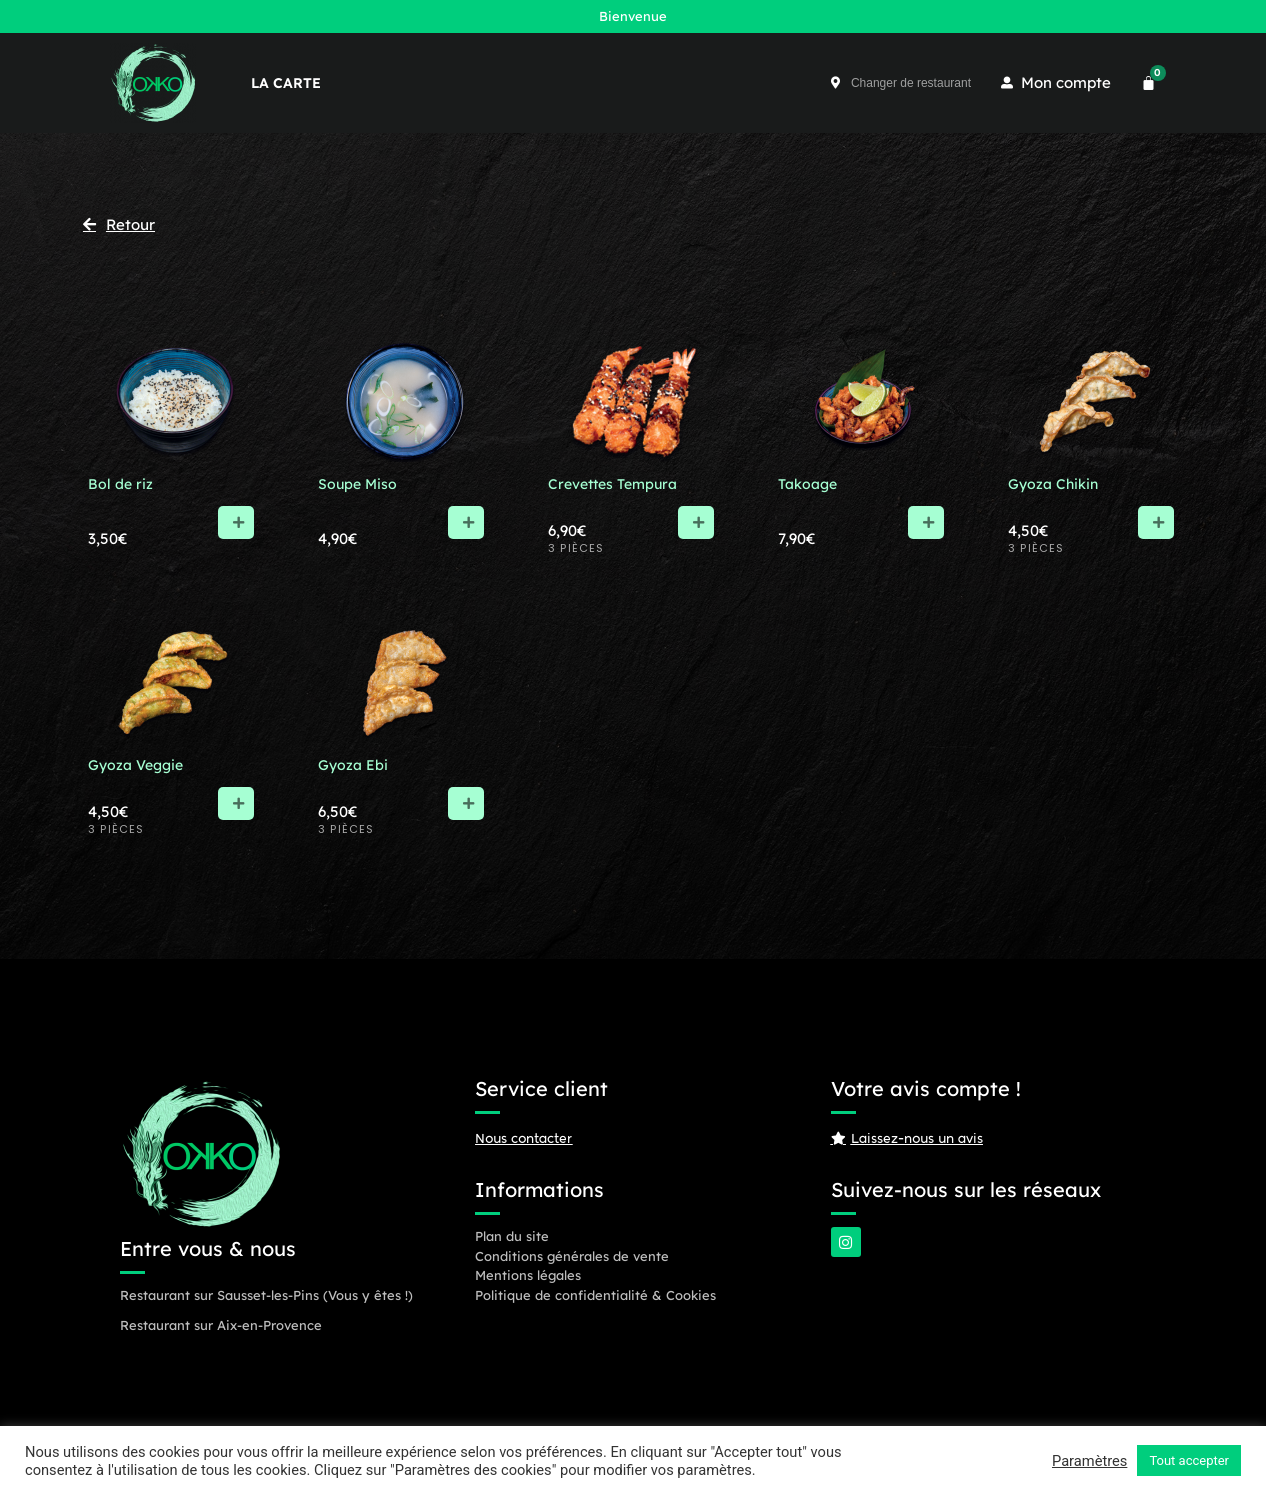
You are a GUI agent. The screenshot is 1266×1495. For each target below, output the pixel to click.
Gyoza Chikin (1053, 484)
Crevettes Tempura (612, 484)
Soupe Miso (357, 484)
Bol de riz (120, 484)
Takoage (807, 484)
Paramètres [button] (1089, 1461)
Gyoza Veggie (135, 765)
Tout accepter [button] (1189, 1460)
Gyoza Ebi (353, 765)
